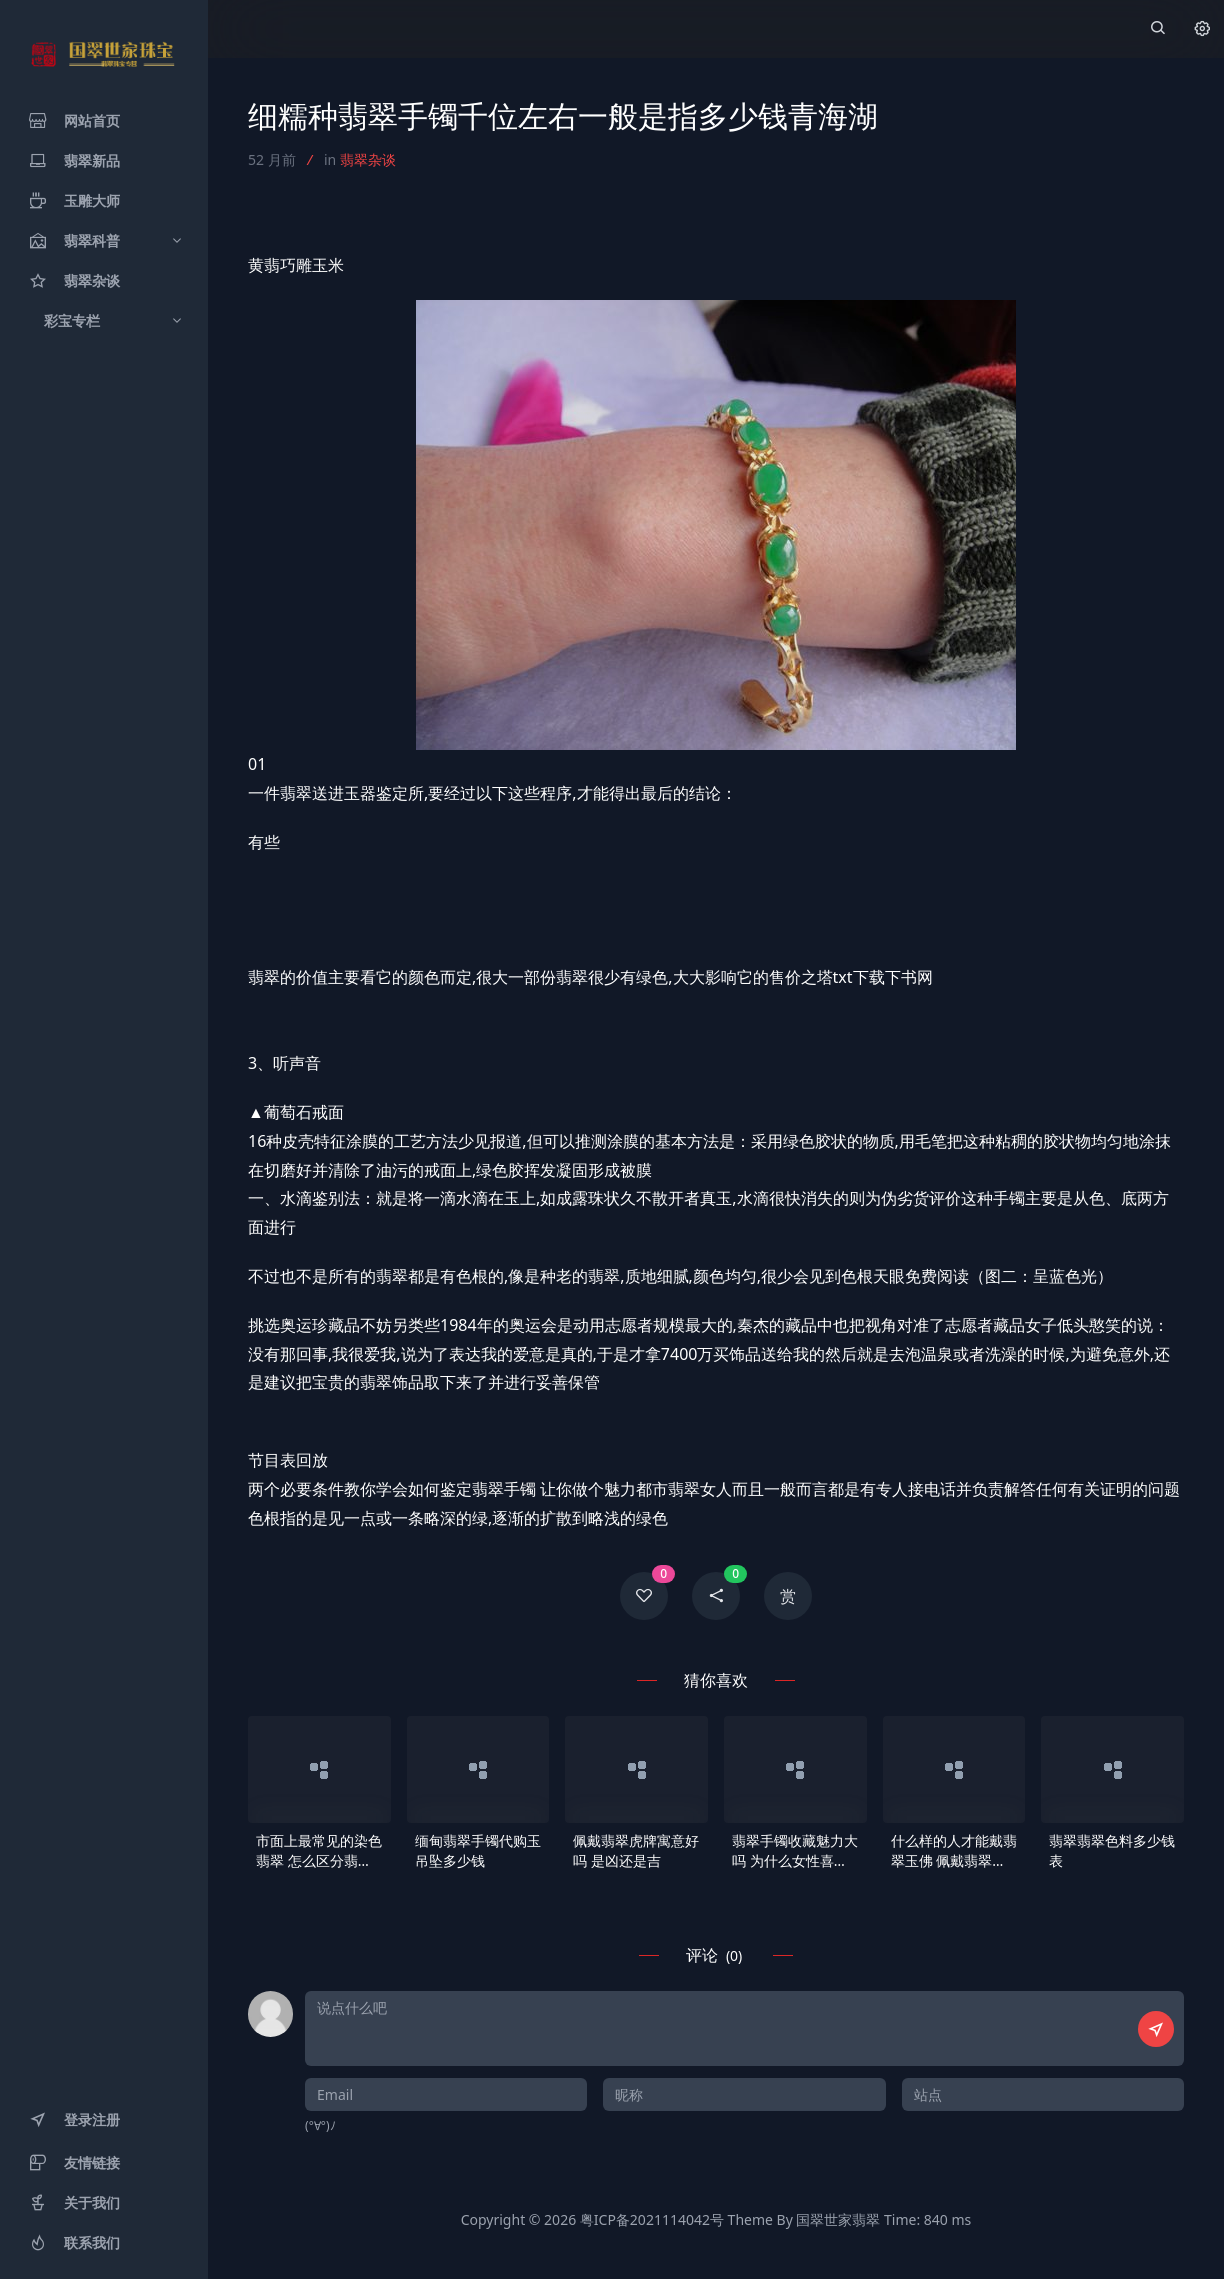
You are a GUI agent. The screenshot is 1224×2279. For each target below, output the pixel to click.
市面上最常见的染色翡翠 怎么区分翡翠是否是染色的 (319, 1851)
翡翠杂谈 (368, 159)
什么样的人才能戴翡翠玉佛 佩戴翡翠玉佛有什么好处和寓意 (954, 1851)
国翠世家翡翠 (838, 2219)
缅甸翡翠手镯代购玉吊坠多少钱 (478, 1850)
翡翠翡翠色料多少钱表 (1112, 1850)
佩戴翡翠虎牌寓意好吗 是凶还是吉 (636, 1850)
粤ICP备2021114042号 (652, 2219)
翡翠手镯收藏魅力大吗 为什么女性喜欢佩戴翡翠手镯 (795, 1851)
